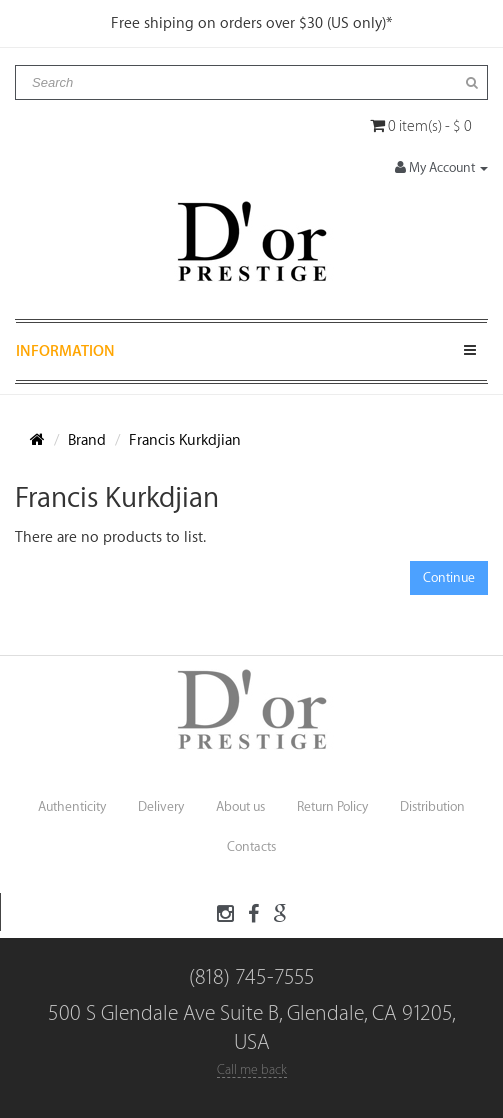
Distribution (432, 806)
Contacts (251, 846)
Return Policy (332, 806)
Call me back (252, 1069)
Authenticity (72, 806)
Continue (449, 577)
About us (240, 806)
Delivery (161, 806)
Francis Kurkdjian (185, 440)
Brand (87, 440)
